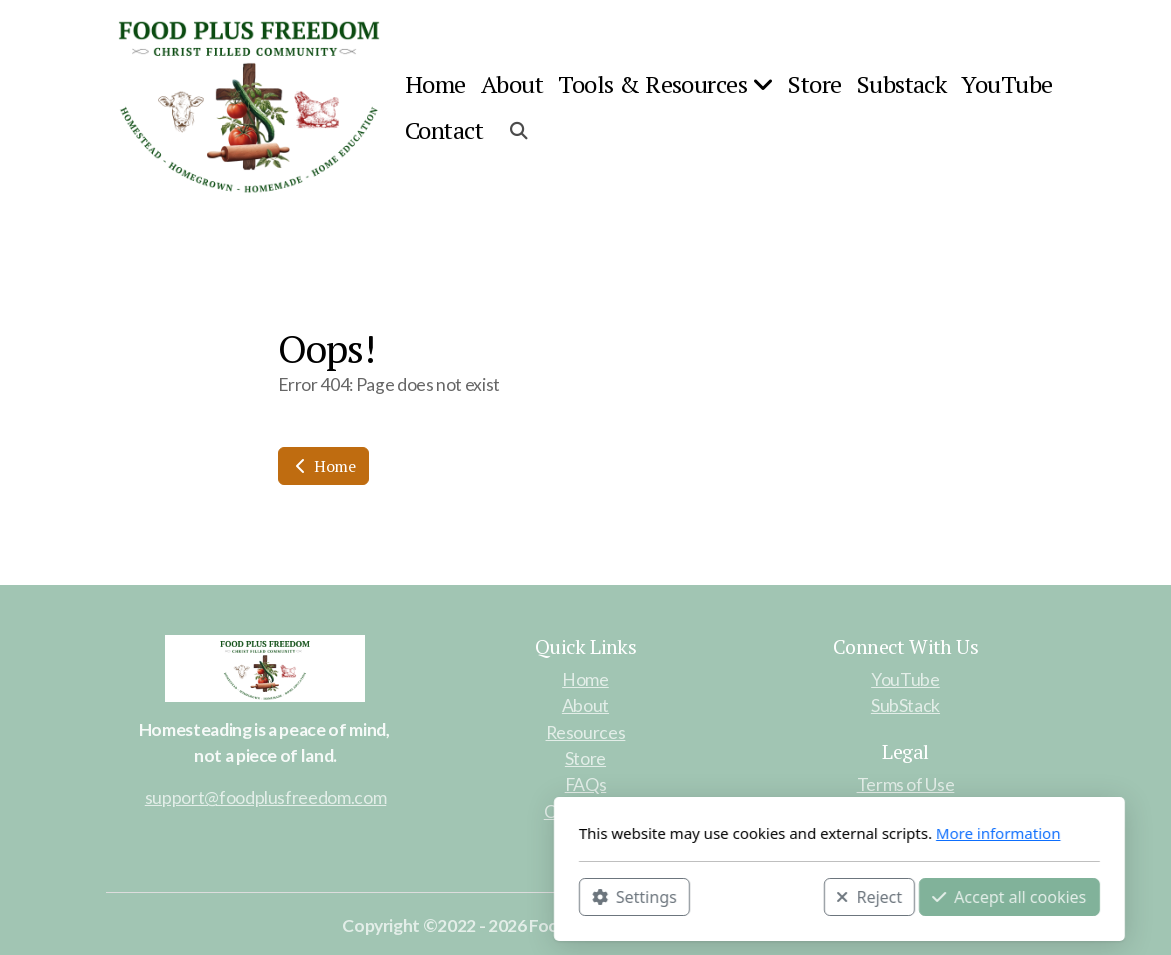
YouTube (905, 679)
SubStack (905, 705)
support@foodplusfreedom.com (266, 797)
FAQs (586, 784)
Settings (380, 896)
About (585, 705)
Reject (616, 896)
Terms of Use (906, 784)
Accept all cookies (756, 896)
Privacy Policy (905, 810)
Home (323, 466)
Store (585, 758)
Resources (586, 732)
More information (744, 833)
